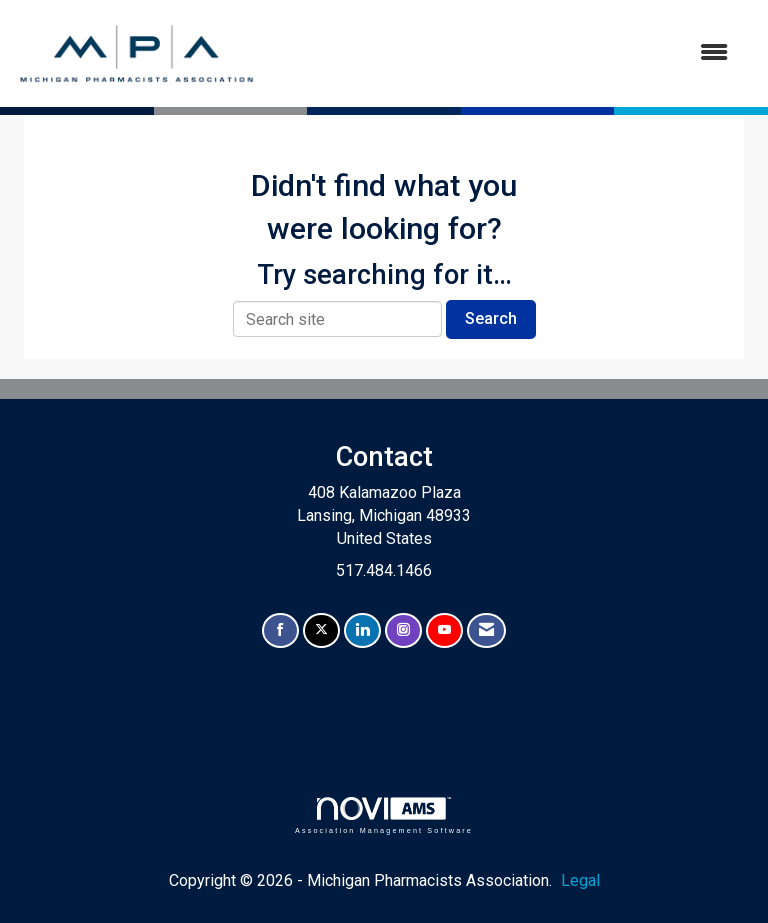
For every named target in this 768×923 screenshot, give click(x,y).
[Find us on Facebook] (280, 630)
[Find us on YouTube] (444, 630)
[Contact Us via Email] (486, 630)
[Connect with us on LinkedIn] (362, 630)
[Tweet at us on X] (321, 630)
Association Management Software (384, 815)
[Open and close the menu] (503, 53)
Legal (580, 880)
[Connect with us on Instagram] (403, 630)
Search (491, 318)
